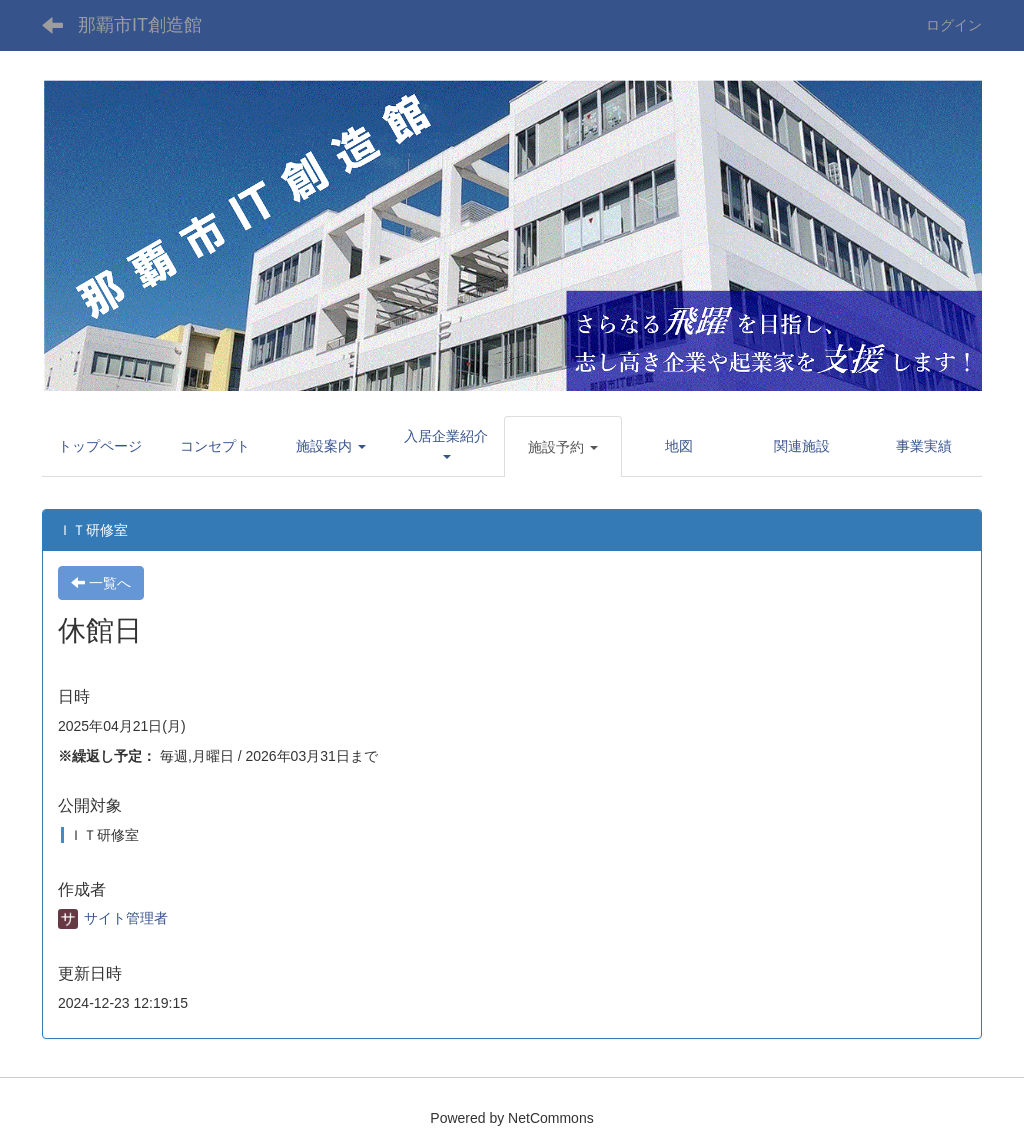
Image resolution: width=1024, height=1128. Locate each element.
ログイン (954, 25)
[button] (331, 446)
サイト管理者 (113, 918)
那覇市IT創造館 (140, 25)
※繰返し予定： (107, 756)
